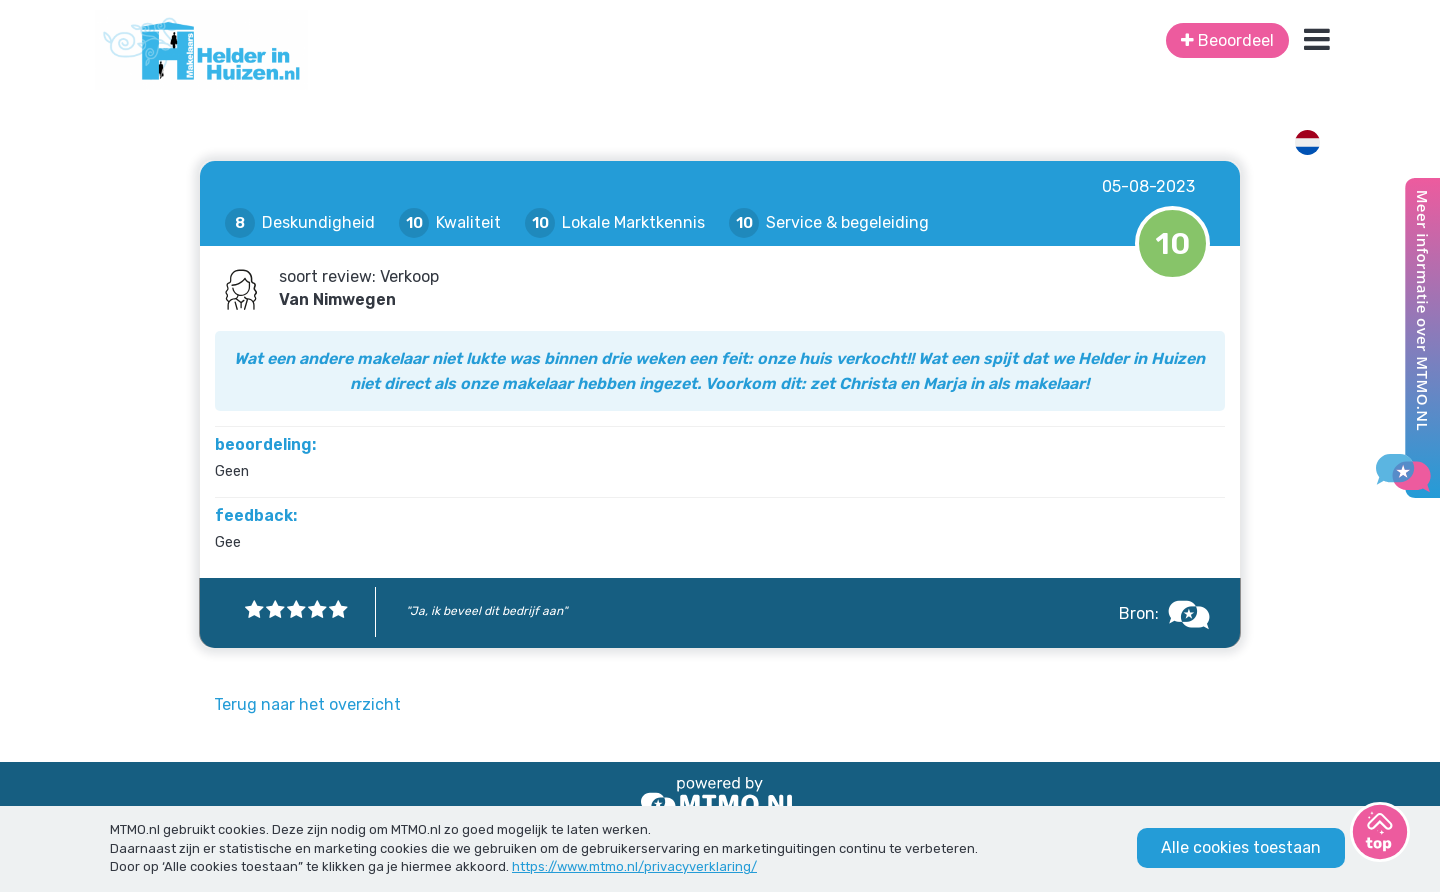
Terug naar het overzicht (307, 704)
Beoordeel (1227, 40)
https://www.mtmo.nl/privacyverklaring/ (634, 866)
